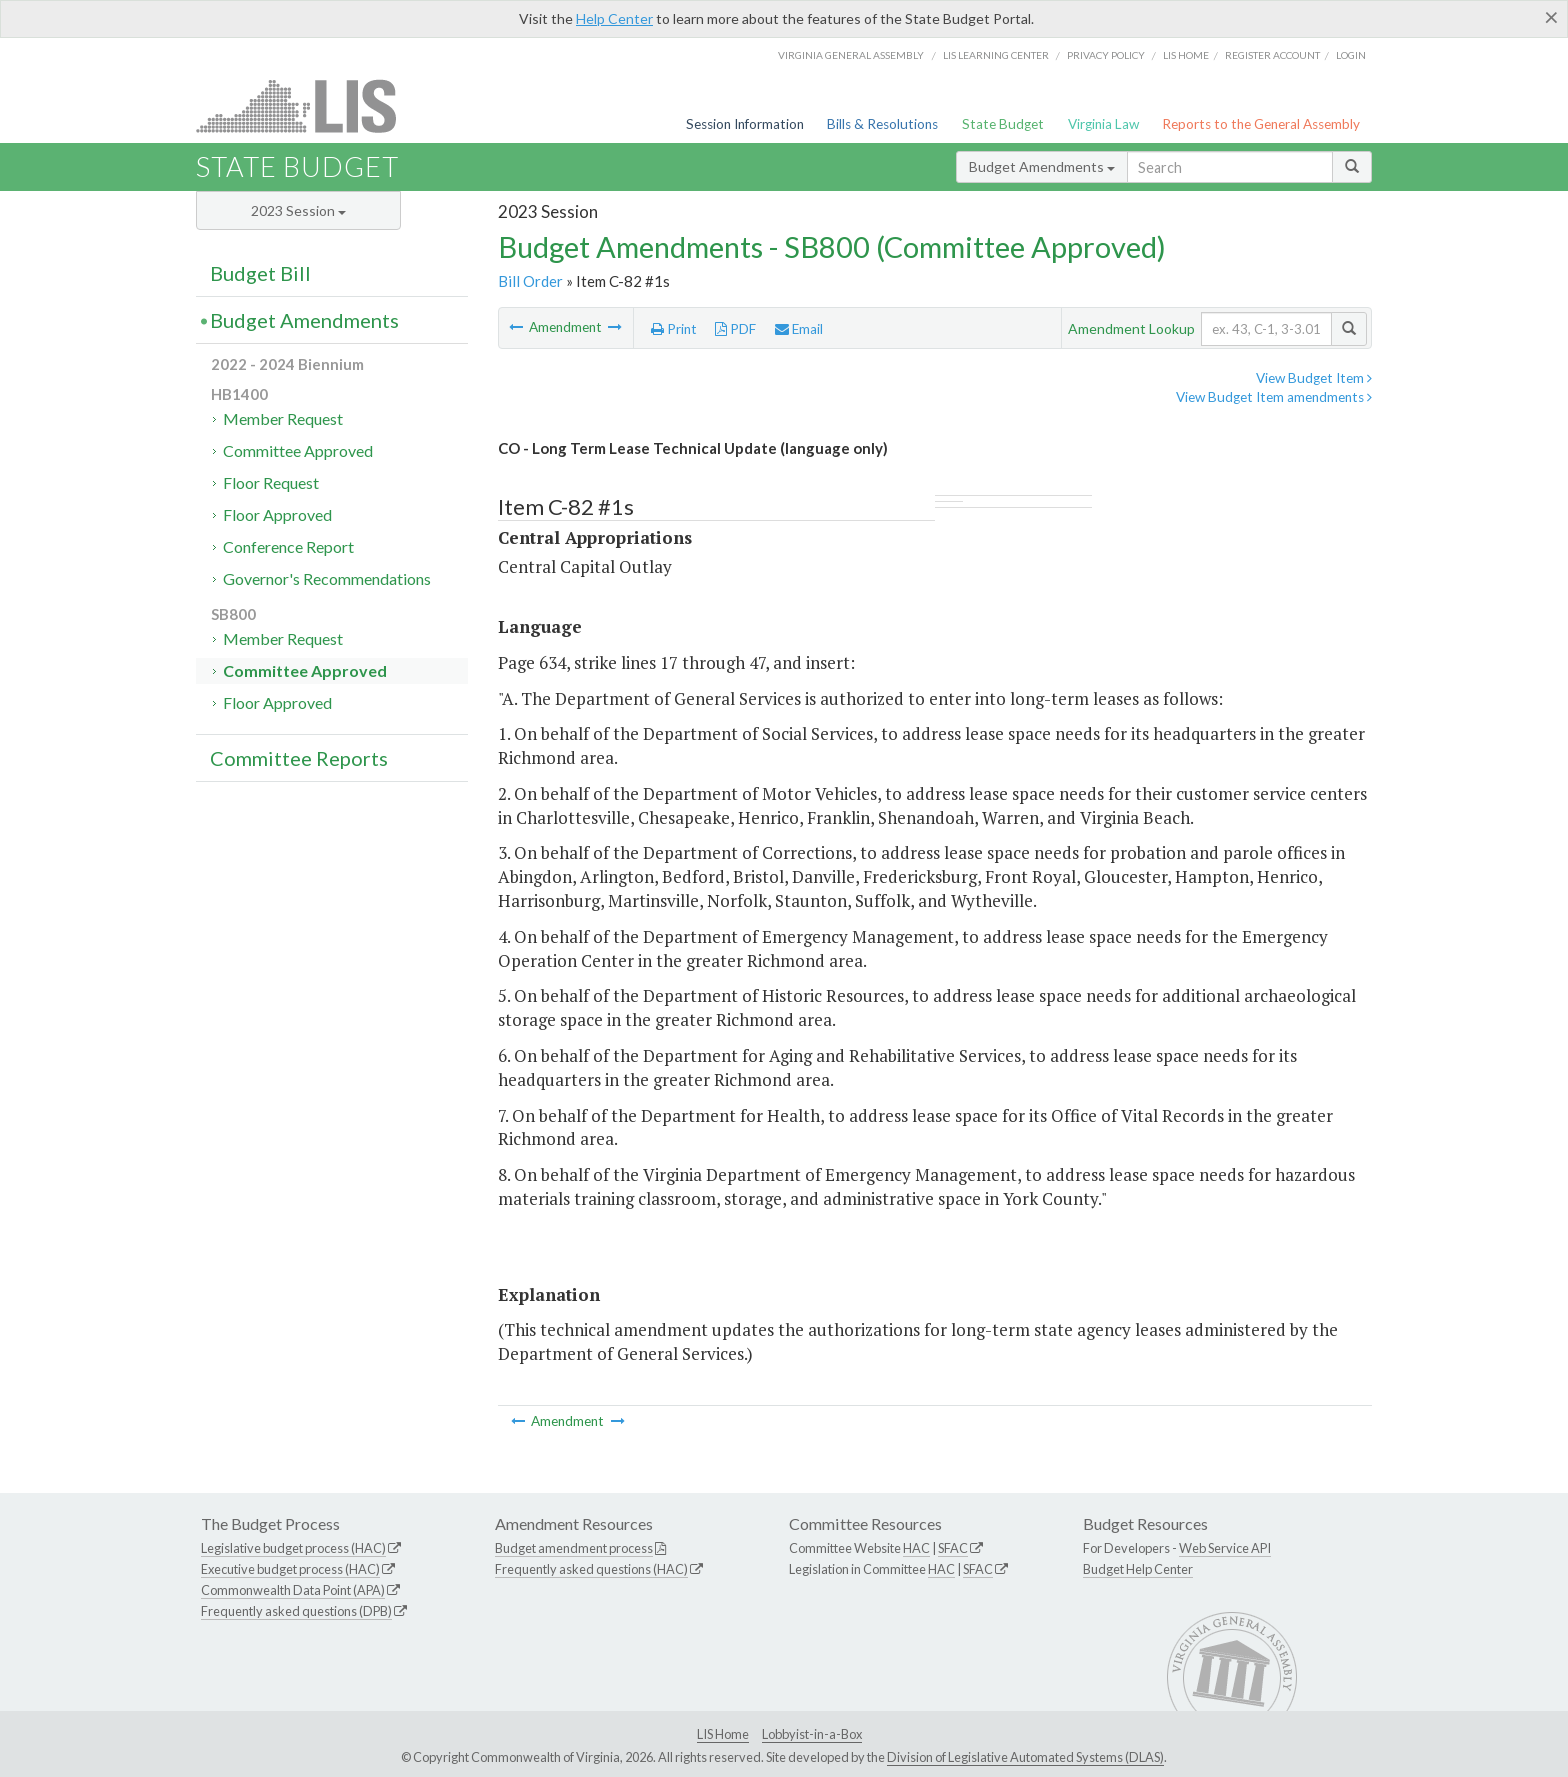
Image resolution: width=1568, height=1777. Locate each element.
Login (1351, 55)
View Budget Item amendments (1274, 397)
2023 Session (298, 210)
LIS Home (723, 1734)
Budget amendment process (574, 1548)
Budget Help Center (1138, 1569)
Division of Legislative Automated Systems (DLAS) (1025, 1757)
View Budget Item (1314, 378)
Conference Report (288, 546)
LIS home (1186, 55)
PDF (735, 329)
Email (799, 329)
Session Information (745, 124)
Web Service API (1225, 1548)
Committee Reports (299, 758)
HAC (916, 1548)
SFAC (953, 1548)
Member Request (283, 418)
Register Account (1272, 55)
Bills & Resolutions (882, 124)
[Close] (1551, 17)
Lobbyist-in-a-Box (812, 1734)
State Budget (1003, 124)
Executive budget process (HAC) (290, 1569)
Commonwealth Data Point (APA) (293, 1590)
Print (674, 329)
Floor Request (271, 482)
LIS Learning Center (996, 55)
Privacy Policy (1106, 55)
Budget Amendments (1042, 166)
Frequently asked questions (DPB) (296, 1611)
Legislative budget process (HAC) (293, 1548)
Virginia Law (1103, 124)
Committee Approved (298, 450)
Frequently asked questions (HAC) (591, 1569)
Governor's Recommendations (327, 578)
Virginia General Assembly (851, 55)
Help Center (614, 18)
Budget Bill (260, 273)
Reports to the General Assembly (1261, 124)
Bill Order (530, 281)
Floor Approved (277, 514)
